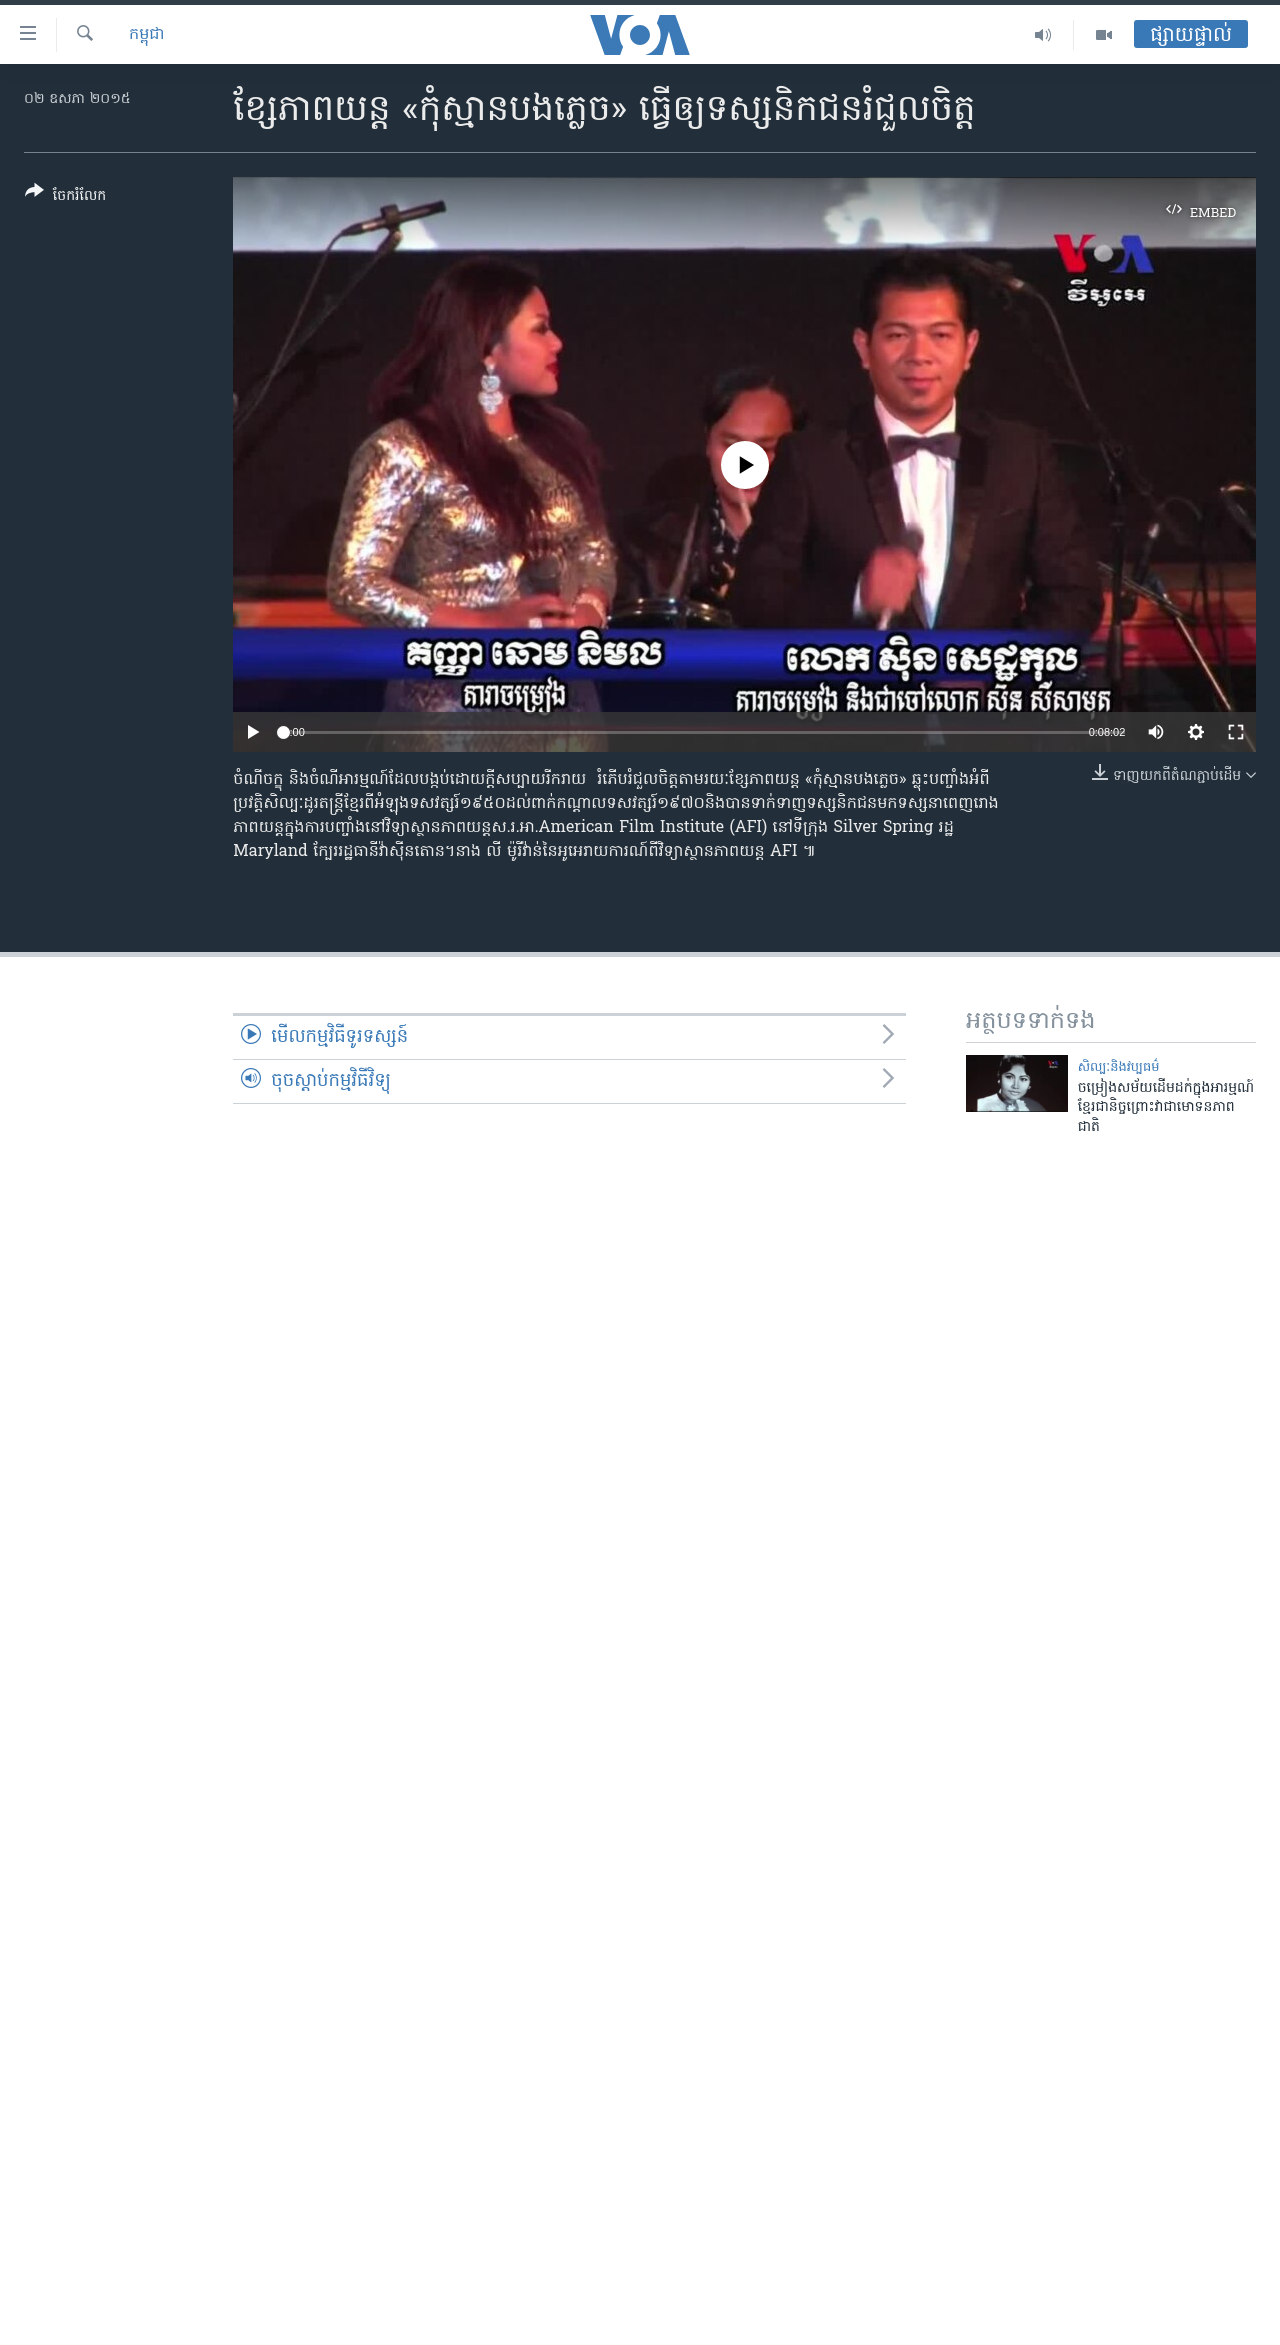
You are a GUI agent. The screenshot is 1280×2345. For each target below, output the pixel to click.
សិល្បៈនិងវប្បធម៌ (1119, 1067)
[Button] (65, 197)
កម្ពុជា (147, 35)
